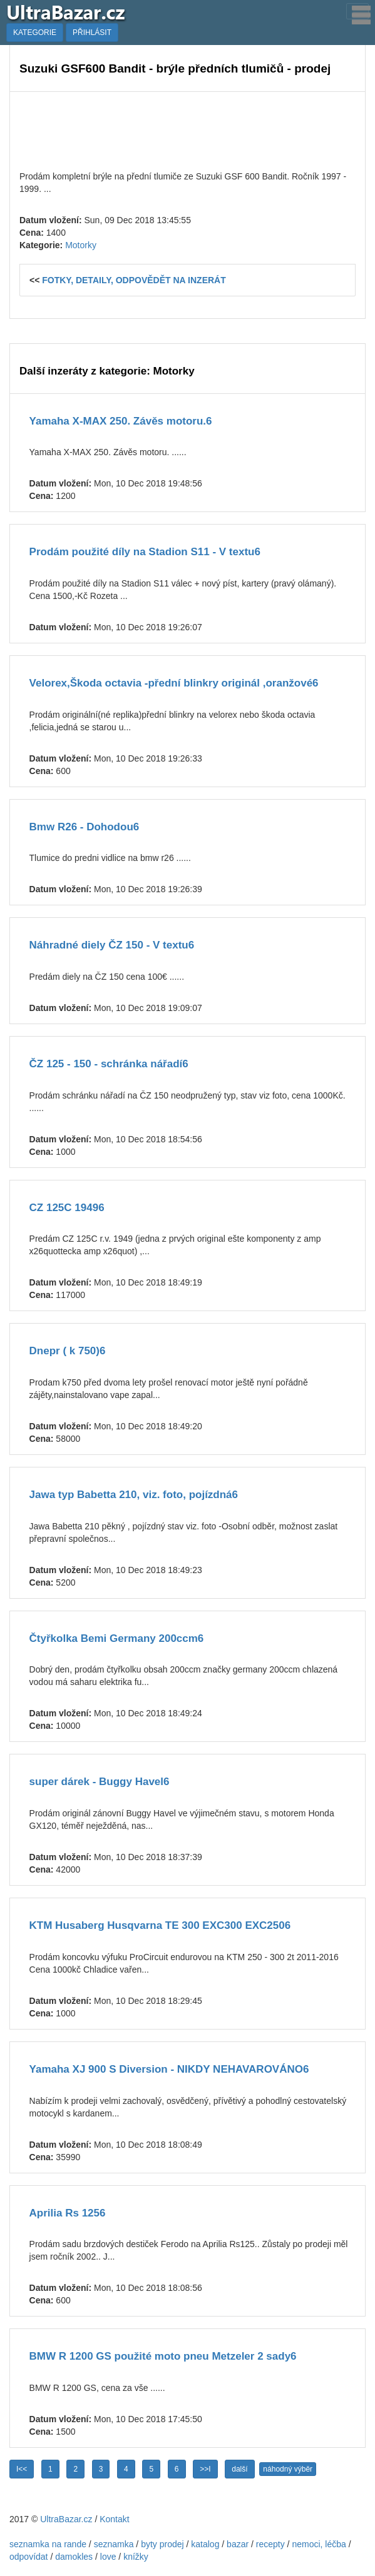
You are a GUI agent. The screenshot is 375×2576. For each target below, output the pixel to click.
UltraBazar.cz (66, 2519)
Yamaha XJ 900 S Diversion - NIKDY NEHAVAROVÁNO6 (169, 2069)
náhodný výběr (287, 2469)
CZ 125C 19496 (67, 1208)
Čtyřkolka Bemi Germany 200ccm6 (116, 1638)
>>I (205, 2469)
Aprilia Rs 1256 (67, 2213)
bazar (238, 2544)
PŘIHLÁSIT (92, 32)
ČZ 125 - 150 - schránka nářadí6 (108, 1064)
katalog (205, 2544)
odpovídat (28, 2557)
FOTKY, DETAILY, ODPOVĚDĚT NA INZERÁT (134, 280)
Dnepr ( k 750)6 (67, 1351)
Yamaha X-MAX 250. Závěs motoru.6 (120, 421)
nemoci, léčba (319, 2544)
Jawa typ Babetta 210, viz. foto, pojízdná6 (133, 1495)
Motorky (80, 245)
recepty (270, 2544)
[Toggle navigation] (357, 11)
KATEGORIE (34, 32)
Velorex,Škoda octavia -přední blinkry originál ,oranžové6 (174, 683)
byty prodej (162, 2544)
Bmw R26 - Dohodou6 (84, 827)
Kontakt (114, 2519)
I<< (21, 2469)
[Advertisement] (187, 129)
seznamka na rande (47, 2544)
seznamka (114, 2544)
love (108, 2557)
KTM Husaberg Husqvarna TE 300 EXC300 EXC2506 (160, 1925)
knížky (135, 2557)
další (239, 2469)
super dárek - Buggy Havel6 (99, 1782)
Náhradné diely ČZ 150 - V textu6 (112, 945)
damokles (74, 2557)
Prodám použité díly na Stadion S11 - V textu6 (144, 552)
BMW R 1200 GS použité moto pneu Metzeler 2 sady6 (163, 2356)
